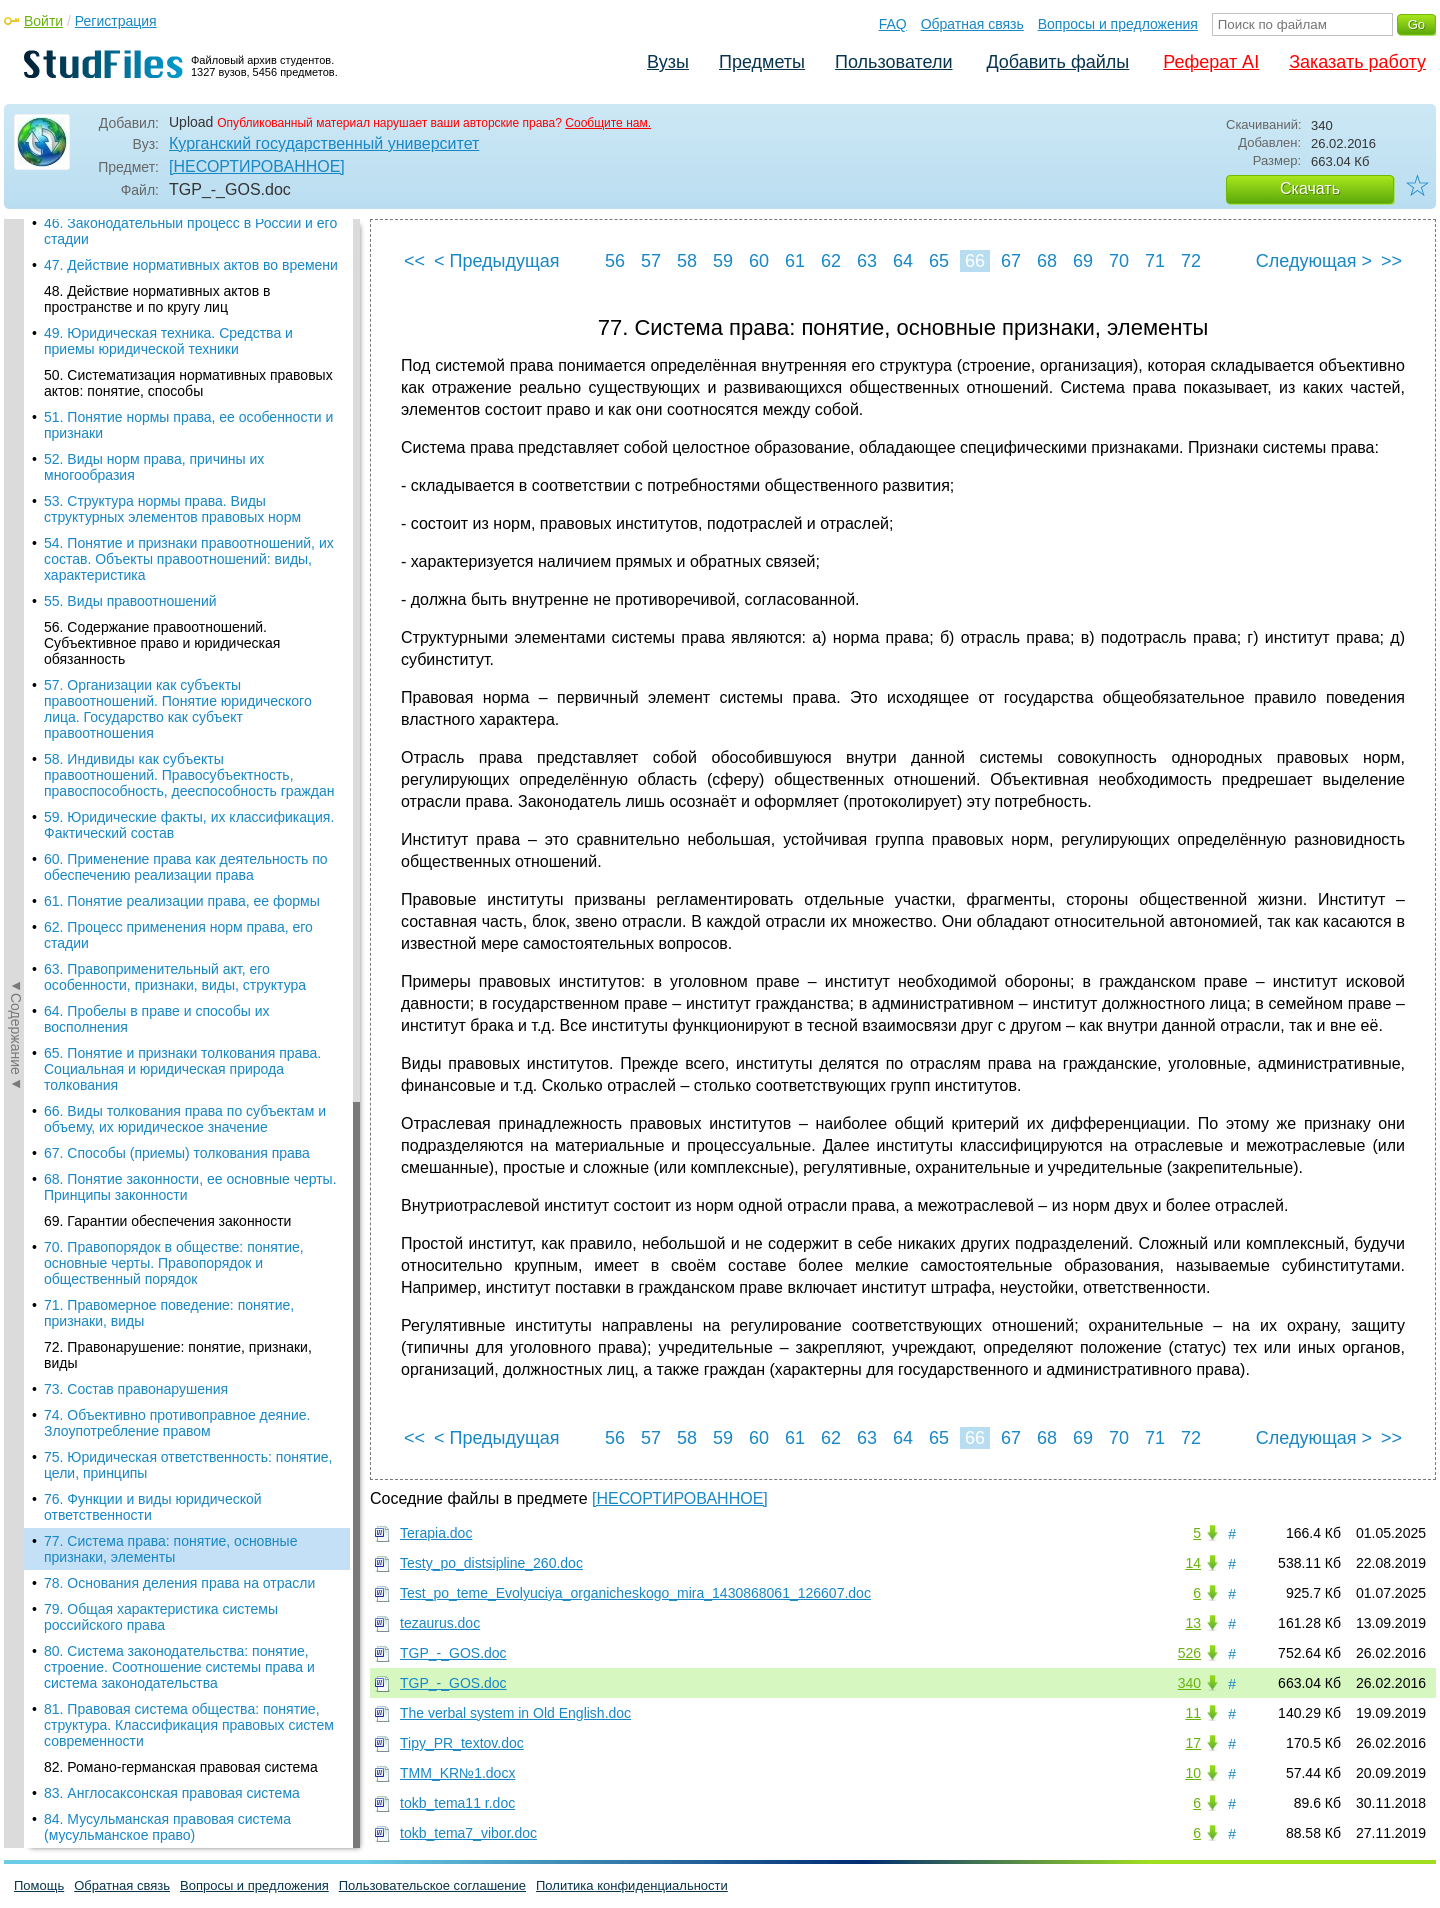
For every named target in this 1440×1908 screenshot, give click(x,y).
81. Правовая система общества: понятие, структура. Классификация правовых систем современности (189, 796)
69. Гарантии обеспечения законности (167, 292)
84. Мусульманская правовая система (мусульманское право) (167, 898)
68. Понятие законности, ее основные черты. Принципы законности (190, 258)
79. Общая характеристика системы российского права (161, 688)
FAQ (893, 24)
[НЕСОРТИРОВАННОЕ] (257, 166)
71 (1155, 261)
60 (759, 261)
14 (1193, 1563)
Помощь (39, 1885)
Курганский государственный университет (324, 143)
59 (723, 261)
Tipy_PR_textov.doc (462, 1743)
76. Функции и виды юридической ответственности (153, 578)
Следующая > (1314, 261)
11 (1193, 1713)
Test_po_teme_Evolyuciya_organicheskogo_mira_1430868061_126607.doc (635, 1593)
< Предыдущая (497, 261)
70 (1119, 261)
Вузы (668, 62)
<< (414, 261)
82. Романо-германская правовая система (181, 838)
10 (1193, 1773)
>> (1391, 261)
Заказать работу (1357, 62)
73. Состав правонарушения (136, 460)
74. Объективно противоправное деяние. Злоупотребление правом (177, 494)
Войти (43, 21)
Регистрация (116, 21)
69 (1083, 261)
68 (1047, 261)
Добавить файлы (1057, 62)
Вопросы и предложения (1118, 24)
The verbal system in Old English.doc (515, 1713)
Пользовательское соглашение (432, 1885)
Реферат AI (1211, 62)
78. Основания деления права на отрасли (179, 654)
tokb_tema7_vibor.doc (468, 1833)
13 (1193, 1623)
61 (795, 261)
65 (939, 261)
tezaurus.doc (440, 1623)
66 (975, 261)
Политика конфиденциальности (632, 1885)
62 (831, 261)
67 (1011, 261)
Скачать (1310, 188)
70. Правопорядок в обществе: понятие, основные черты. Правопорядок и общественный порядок (174, 334)
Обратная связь (972, 24)
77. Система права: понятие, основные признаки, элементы (170, 620)
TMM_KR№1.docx (457, 1773)
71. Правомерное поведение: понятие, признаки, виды (169, 384)
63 (867, 261)
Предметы (762, 62)
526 (1189, 1653)
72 (1191, 261)
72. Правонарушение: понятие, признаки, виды (178, 426)
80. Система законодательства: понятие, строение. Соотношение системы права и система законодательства (179, 738)
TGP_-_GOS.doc (453, 1653)
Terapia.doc (436, 1533)
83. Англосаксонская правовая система (172, 864)
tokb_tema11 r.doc (457, 1803)
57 (651, 261)
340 (1189, 1683)
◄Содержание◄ (16, 569)
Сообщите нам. (608, 123)
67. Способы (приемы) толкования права (177, 224)
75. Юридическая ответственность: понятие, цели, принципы (188, 536)
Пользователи (893, 62)
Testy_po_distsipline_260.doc (491, 1563)
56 (615, 261)
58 (687, 261)
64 (903, 261)
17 (1193, 1743)
